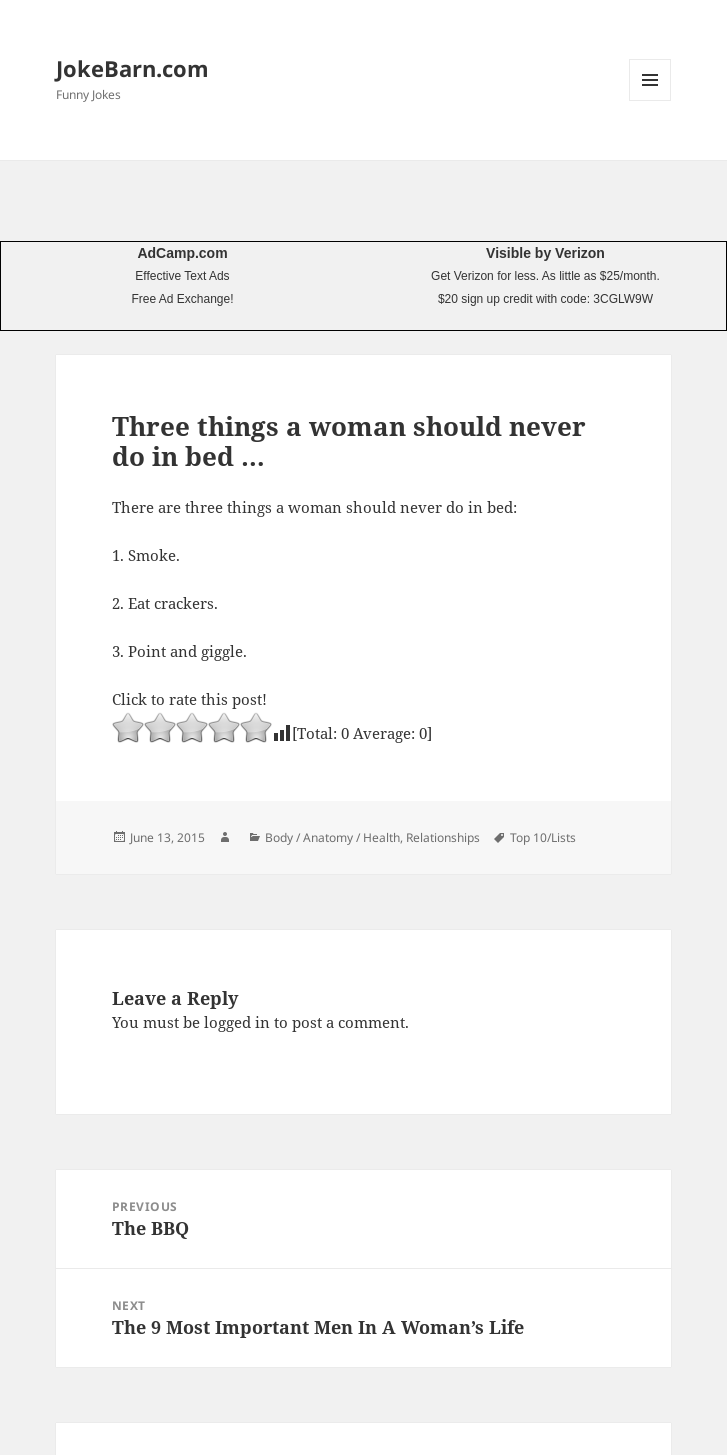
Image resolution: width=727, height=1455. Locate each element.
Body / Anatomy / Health (332, 837)
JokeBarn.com (132, 68)
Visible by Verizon (545, 253)
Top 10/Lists (543, 837)
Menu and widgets (650, 100)
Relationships (443, 837)
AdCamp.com (182, 253)
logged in (237, 1022)
